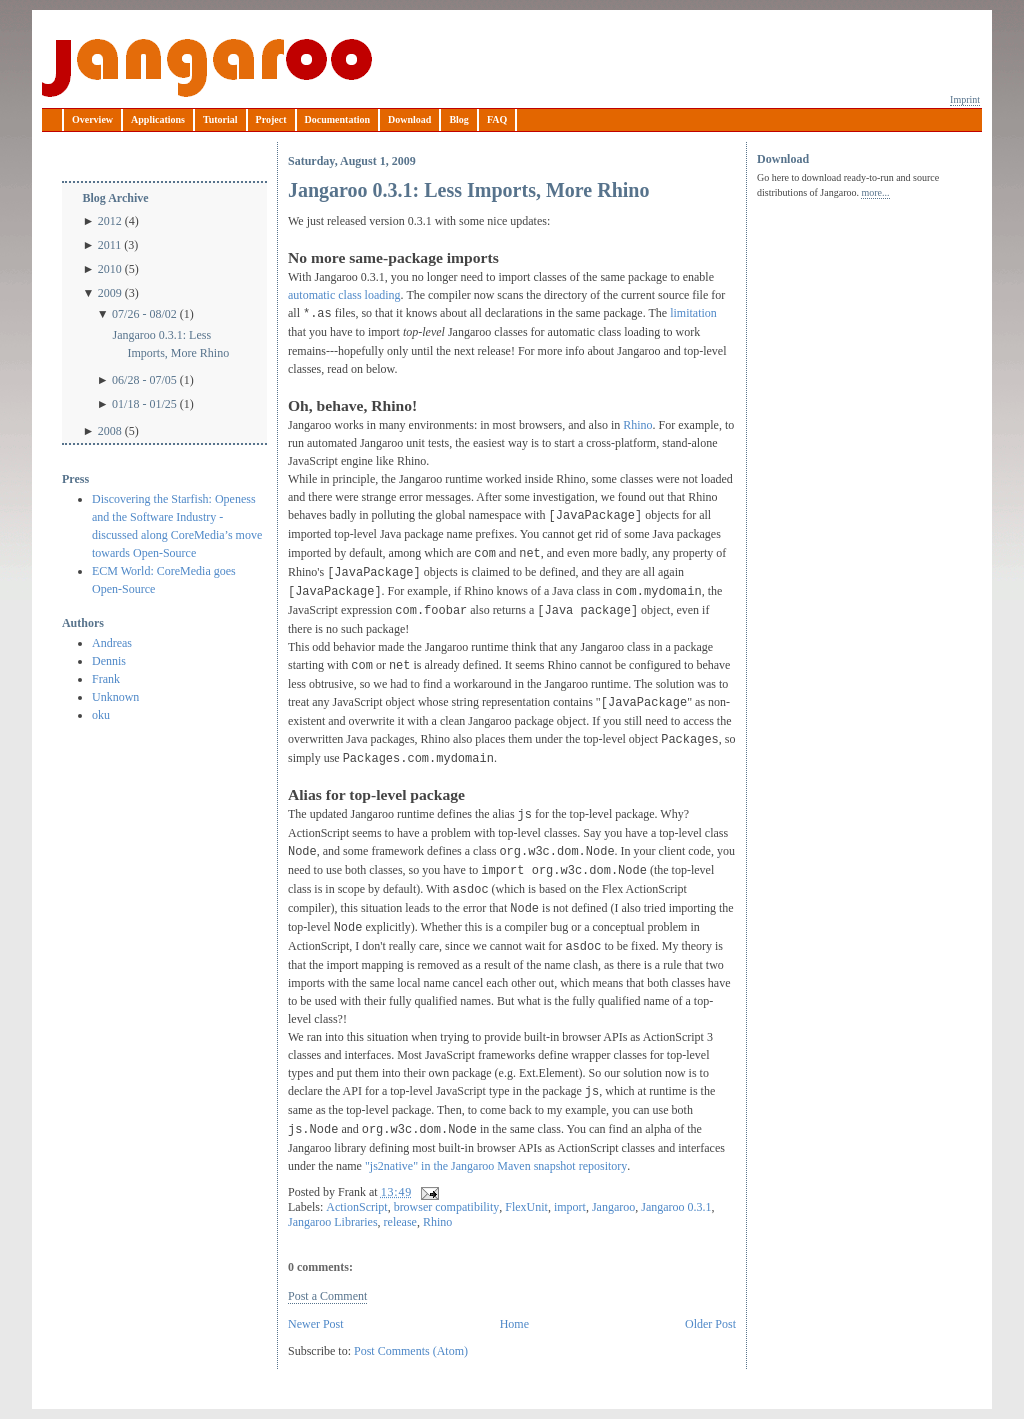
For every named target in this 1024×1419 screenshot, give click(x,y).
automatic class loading (344, 295)
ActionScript (356, 1207)
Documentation (338, 119)
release (400, 1222)
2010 (110, 269)
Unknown (115, 697)
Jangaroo (207, 68)
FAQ (497, 119)
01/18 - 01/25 (144, 404)
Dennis (109, 661)
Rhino (637, 425)
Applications (158, 119)
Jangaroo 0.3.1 (676, 1207)
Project (271, 119)
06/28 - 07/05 (144, 380)
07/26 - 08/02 (144, 314)
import (570, 1207)
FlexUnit (526, 1207)
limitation (693, 313)
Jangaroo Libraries (333, 1222)
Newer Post (316, 1324)
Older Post (710, 1324)
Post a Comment (327, 1296)
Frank (106, 679)
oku (101, 715)
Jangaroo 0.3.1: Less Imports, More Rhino (170, 344)
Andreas (112, 643)
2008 (110, 431)
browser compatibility (447, 1207)
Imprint (965, 99)
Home (514, 1324)
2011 (110, 245)
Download (409, 119)
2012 (110, 221)
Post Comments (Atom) (411, 1351)
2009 (110, 293)
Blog (458, 119)
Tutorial (220, 119)
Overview (92, 119)
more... (875, 192)
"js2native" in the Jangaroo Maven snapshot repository (496, 1166)
